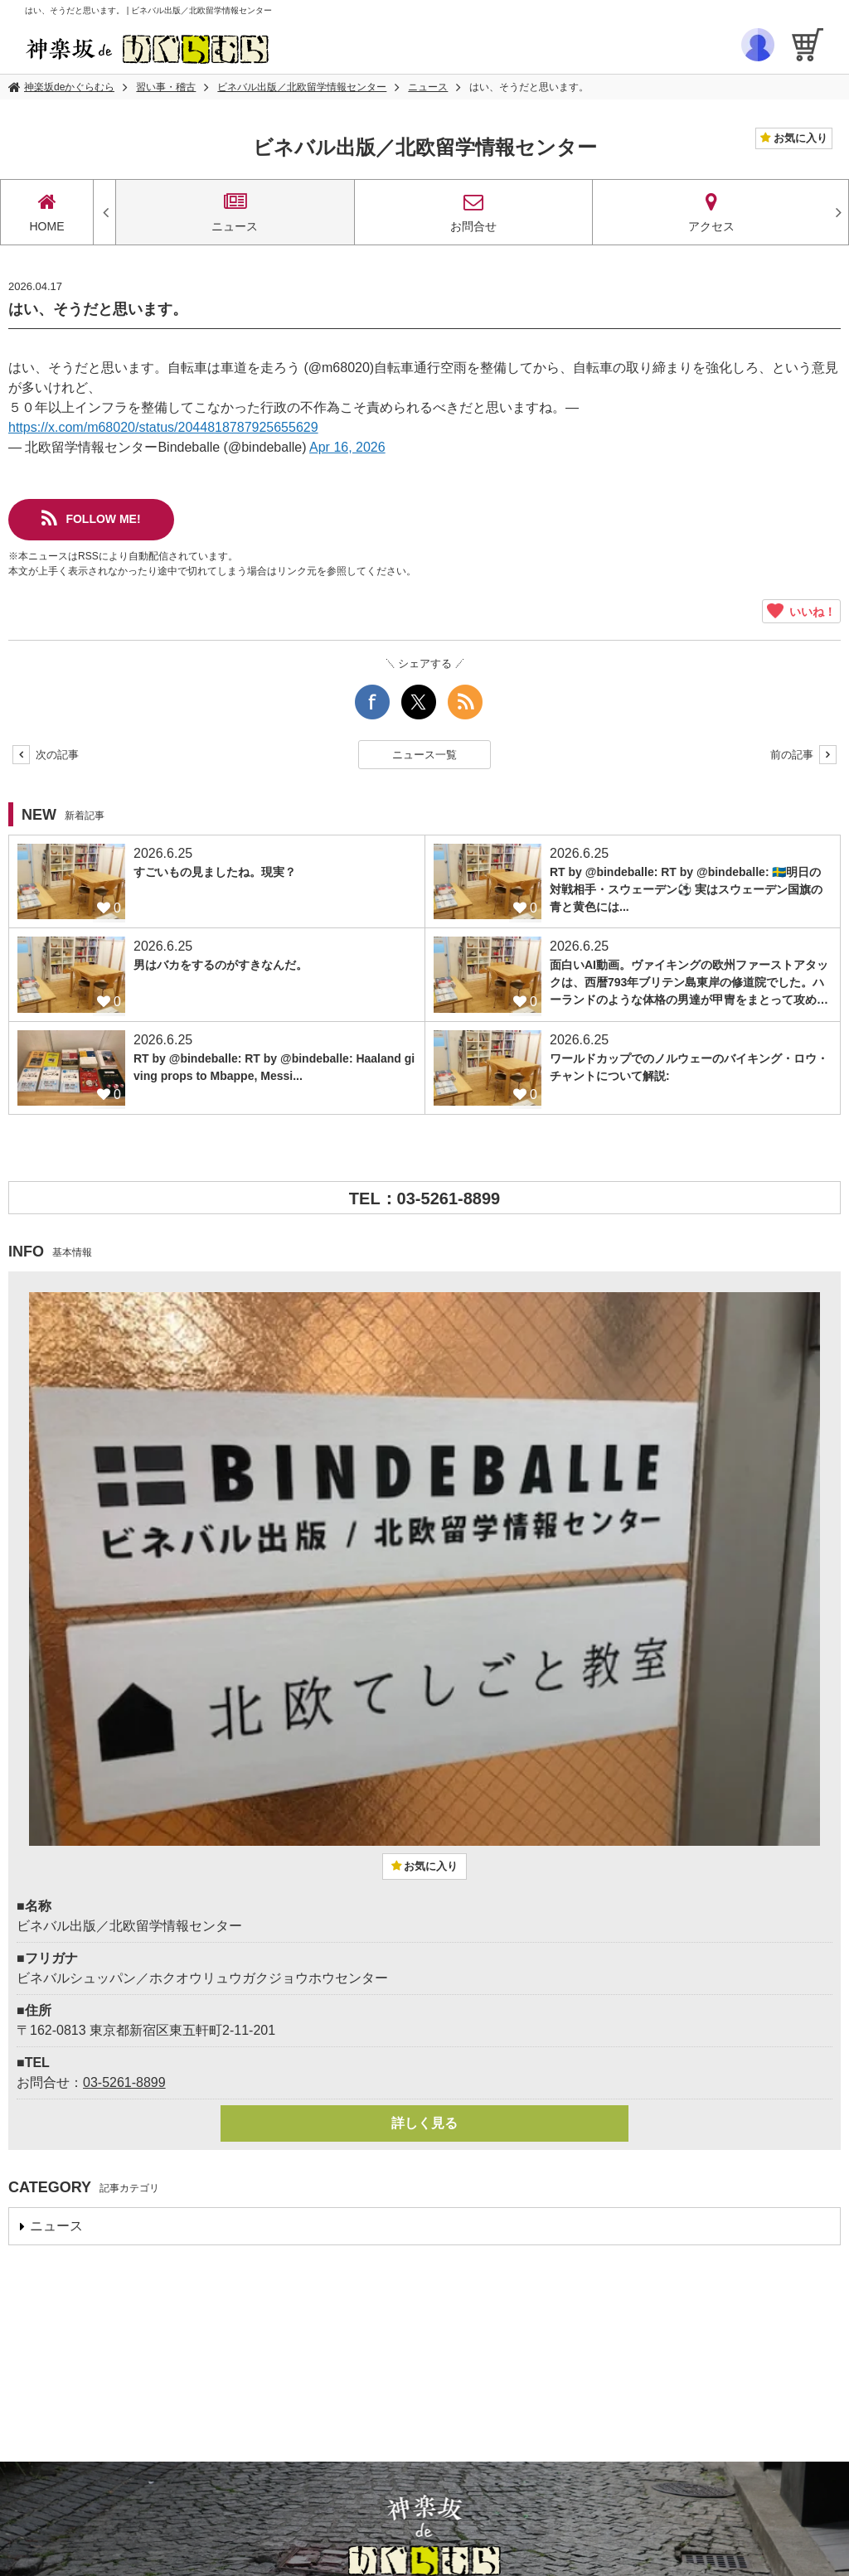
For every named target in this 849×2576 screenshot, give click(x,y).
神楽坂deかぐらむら (69, 87)
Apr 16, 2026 (347, 447)
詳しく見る (424, 2123)
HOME (47, 212)
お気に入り (798, 138)
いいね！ (801, 611)
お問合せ (473, 212)
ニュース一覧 (424, 754)
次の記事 (45, 754)
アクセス (711, 212)
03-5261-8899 (124, 2082)
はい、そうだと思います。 (529, 87)
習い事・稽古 (166, 87)
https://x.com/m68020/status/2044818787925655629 (163, 427)
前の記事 (803, 754)
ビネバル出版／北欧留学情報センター (301, 87)
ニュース (428, 87)
